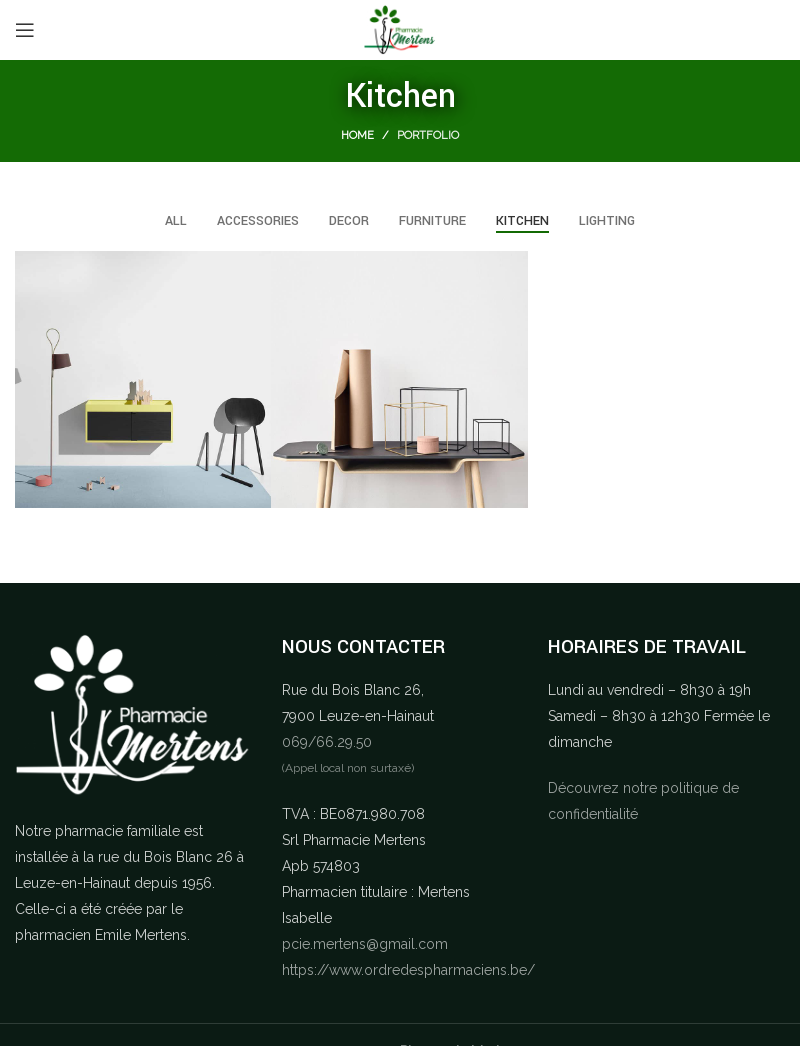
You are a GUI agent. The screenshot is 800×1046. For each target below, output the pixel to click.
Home (357, 135)
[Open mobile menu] (25, 30)
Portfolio (428, 135)
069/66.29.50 (327, 742)
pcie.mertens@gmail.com (365, 944)
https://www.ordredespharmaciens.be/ (408, 970)
